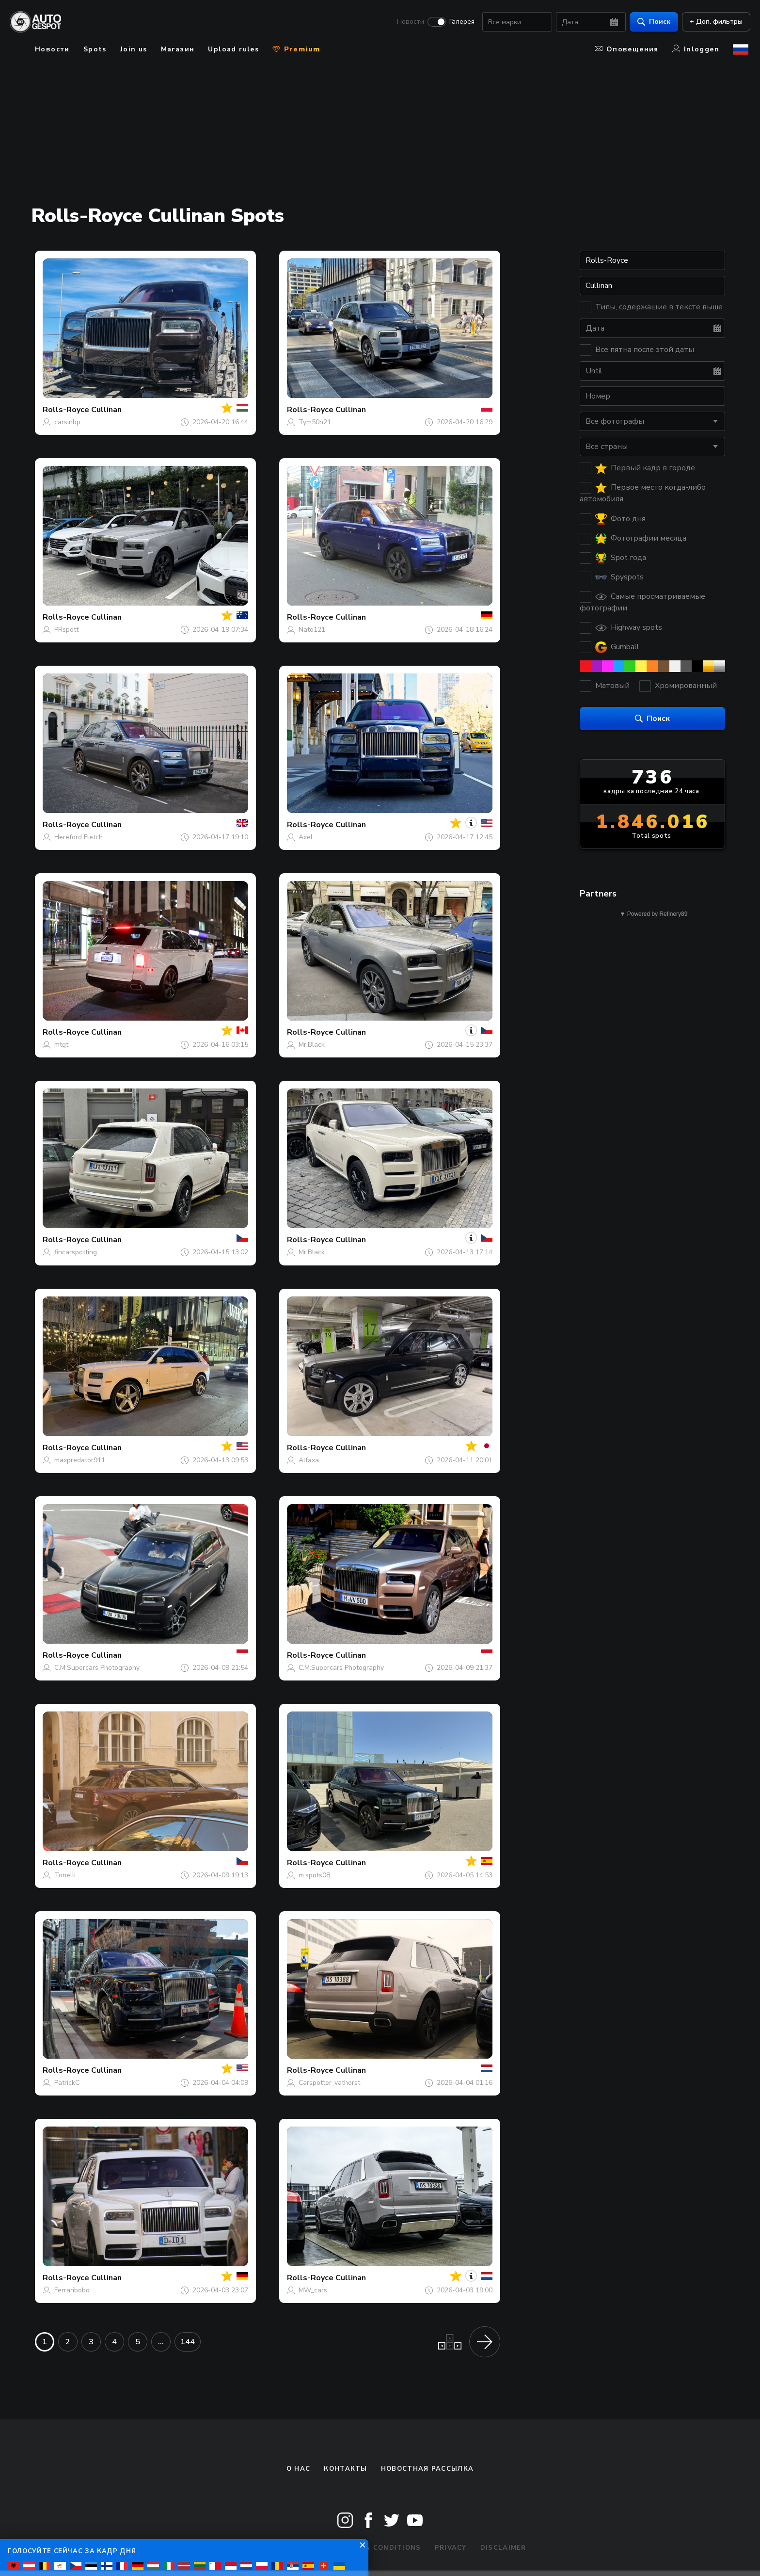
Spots (95, 49)
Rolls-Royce (66, 409)
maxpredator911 (79, 1460)
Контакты (345, 2468)
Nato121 (312, 629)
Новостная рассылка (427, 2468)
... (161, 2341)
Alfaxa (309, 1460)
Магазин (178, 49)
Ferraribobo (72, 2290)
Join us (133, 49)
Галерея (460, 22)
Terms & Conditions (378, 2548)
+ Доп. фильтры (714, 22)
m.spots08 (314, 1875)
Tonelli (65, 1875)
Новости (408, 22)
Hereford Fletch (78, 837)
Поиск (651, 22)
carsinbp (67, 422)
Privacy (451, 2548)
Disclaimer (503, 2548)
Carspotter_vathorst (329, 2082)
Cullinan (106, 409)
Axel (306, 837)
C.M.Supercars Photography (97, 1667)
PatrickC (66, 2082)
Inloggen (695, 49)
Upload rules (233, 49)
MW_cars (313, 2290)
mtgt (61, 1044)
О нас (298, 2468)
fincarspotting (75, 1252)
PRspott (66, 629)
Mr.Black (312, 1044)
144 (187, 2341)
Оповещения (627, 49)
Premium (296, 49)
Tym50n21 (315, 422)
